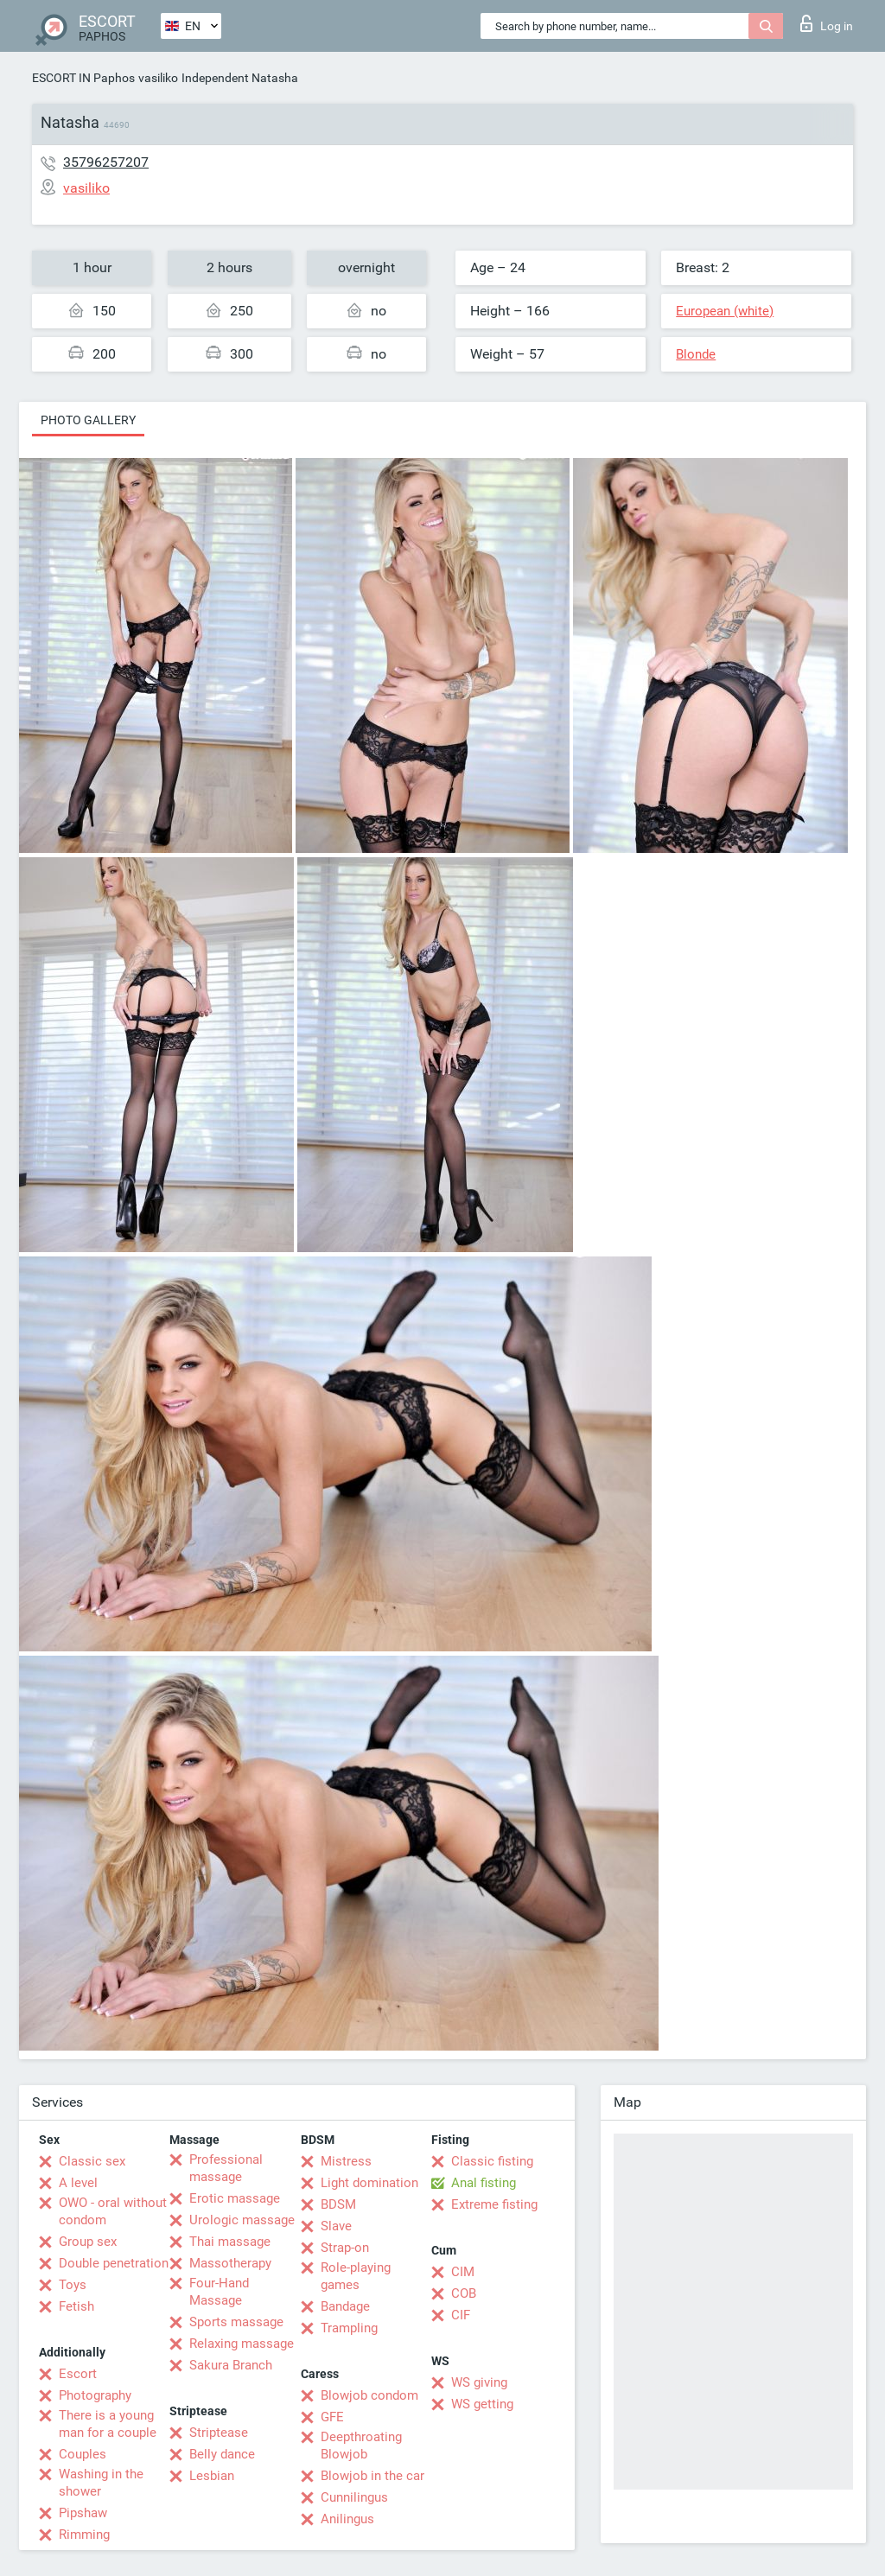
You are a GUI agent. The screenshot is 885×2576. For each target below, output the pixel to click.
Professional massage (226, 2168)
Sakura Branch (230, 2365)
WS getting (482, 2404)
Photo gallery (88, 420)
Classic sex (92, 2161)
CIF (460, 2315)
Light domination (369, 2183)
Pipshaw (83, 2513)
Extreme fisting (494, 2204)
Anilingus (347, 2519)
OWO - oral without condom (113, 2211)
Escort (78, 2374)
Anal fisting (483, 2183)
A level (78, 2183)
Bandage (345, 2306)
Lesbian (211, 2476)
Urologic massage (242, 2220)
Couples (82, 2454)
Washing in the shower (101, 2482)
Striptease (218, 2432)
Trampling (349, 2328)
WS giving (479, 2382)
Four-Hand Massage (219, 2291)
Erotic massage (234, 2198)
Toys (72, 2285)
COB (463, 2293)
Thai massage (230, 2241)
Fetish (76, 2306)
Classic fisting (492, 2161)
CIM (462, 2272)
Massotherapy (230, 2263)
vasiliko (158, 78)
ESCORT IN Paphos (83, 78)
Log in (826, 23)
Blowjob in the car (372, 2476)
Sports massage (236, 2322)
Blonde (696, 354)
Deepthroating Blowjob (361, 2445)
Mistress (346, 2161)
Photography (95, 2395)
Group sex (88, 2241)
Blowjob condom (369, 2395)
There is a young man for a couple (107, 2423)
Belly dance (222, 2454)
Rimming (84, 2534)
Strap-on (345, 2247)
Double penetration (114, 2263)
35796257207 (106, 162)
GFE (332, 2417)
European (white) (725, 311)
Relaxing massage (241, 2343)
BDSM (338, 2204)
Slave (336, 2226)
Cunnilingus (354, 2497)
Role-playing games (356, 2276)
